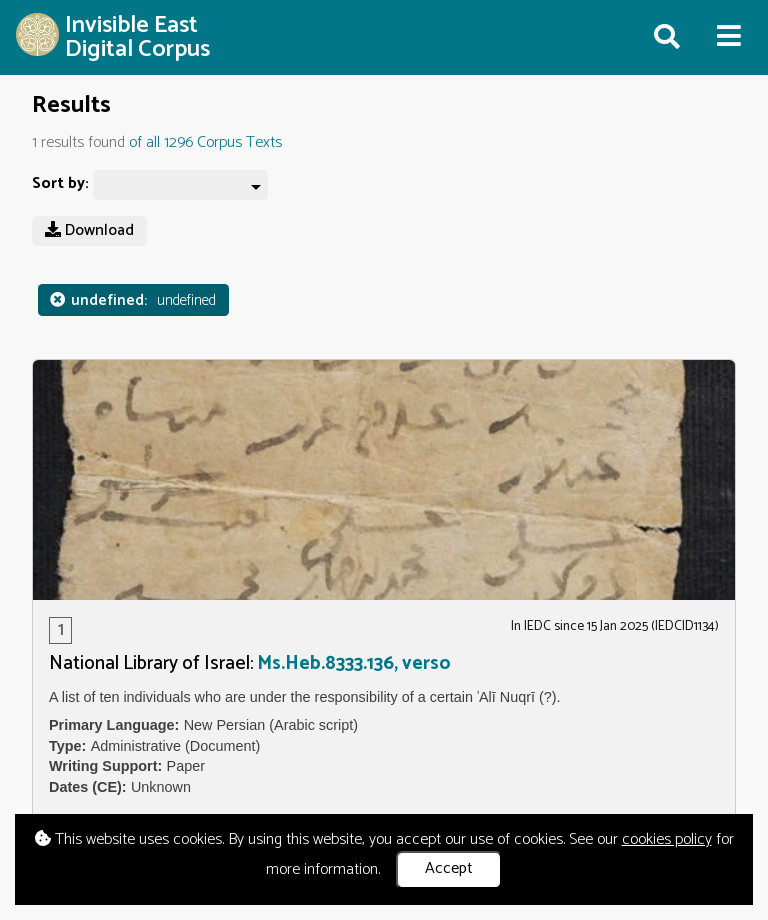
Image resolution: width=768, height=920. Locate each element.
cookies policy (667, 839)
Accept (449, 868)
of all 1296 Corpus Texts (205, 142)
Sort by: (60, 184)
